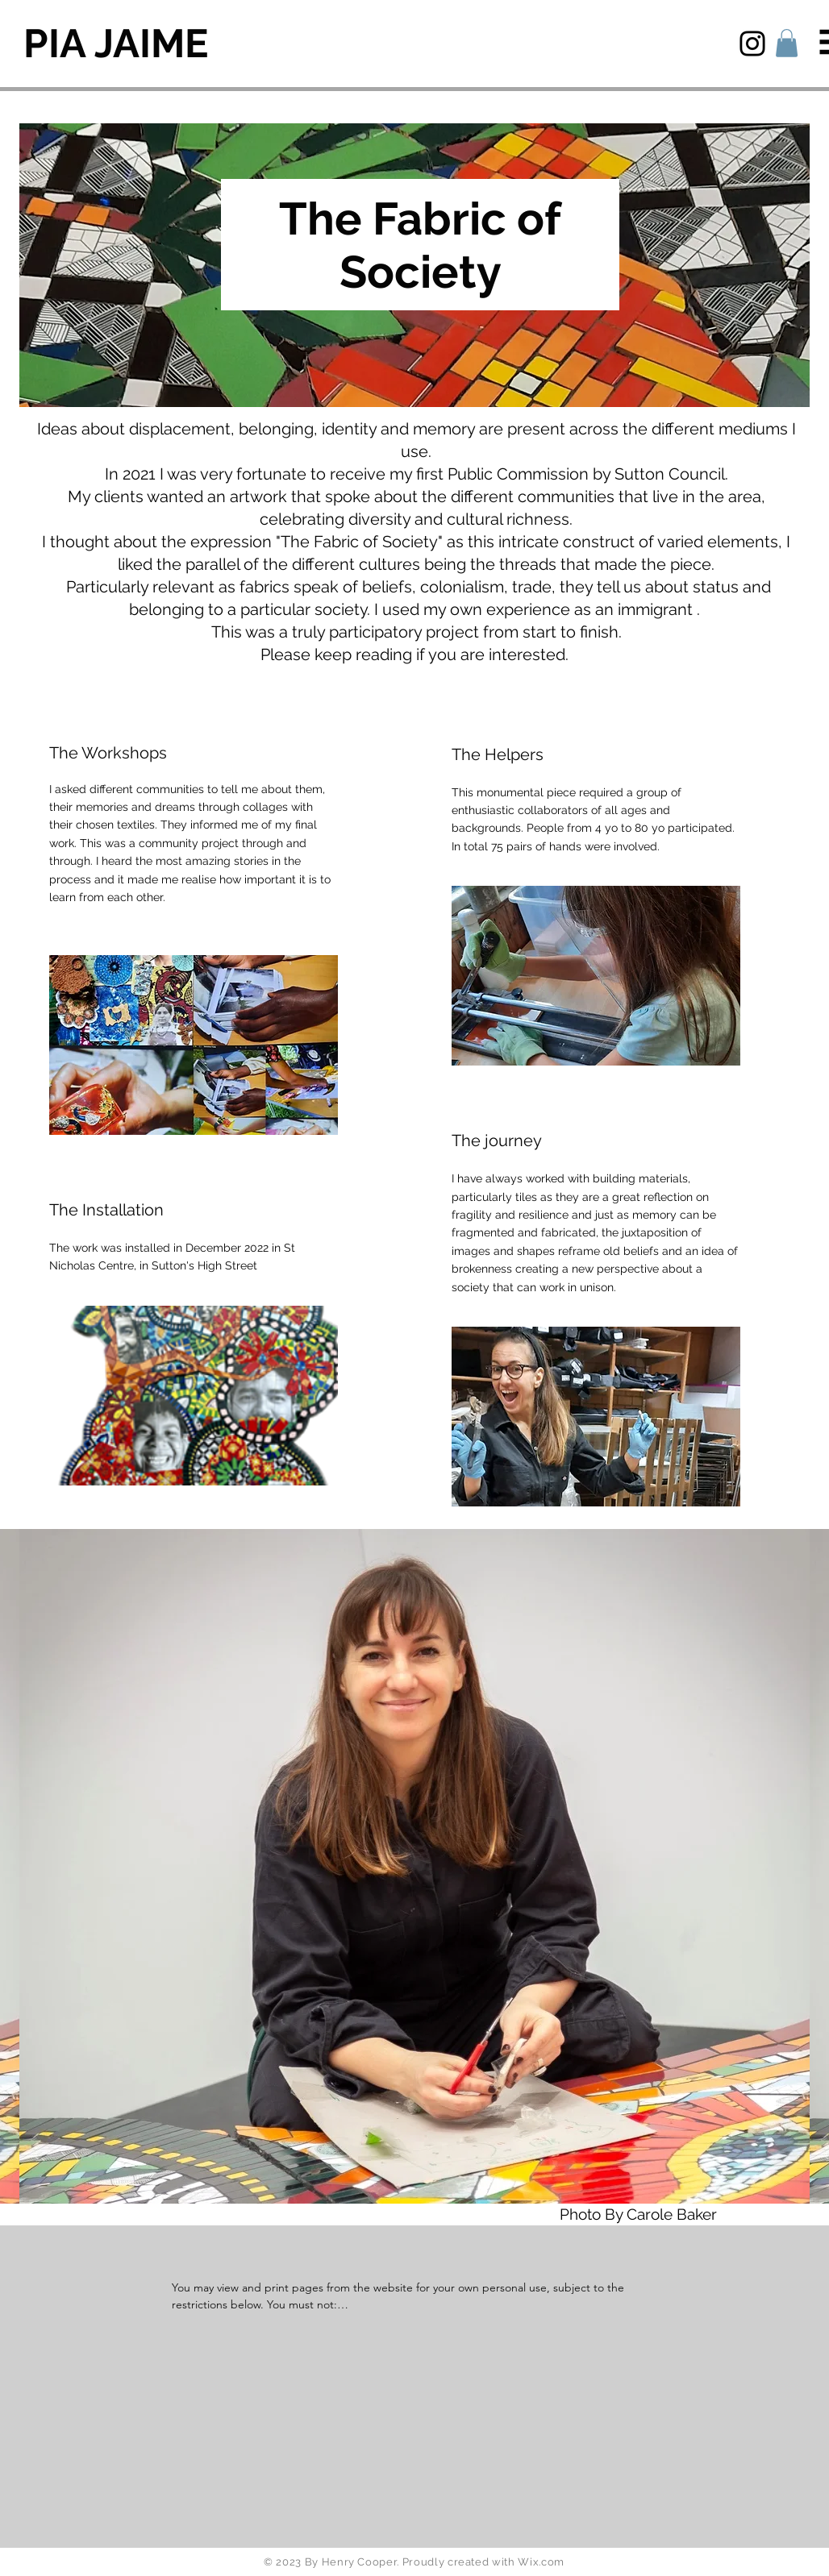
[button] (786, 43)
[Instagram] (752, 43)
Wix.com (541, 2562)
